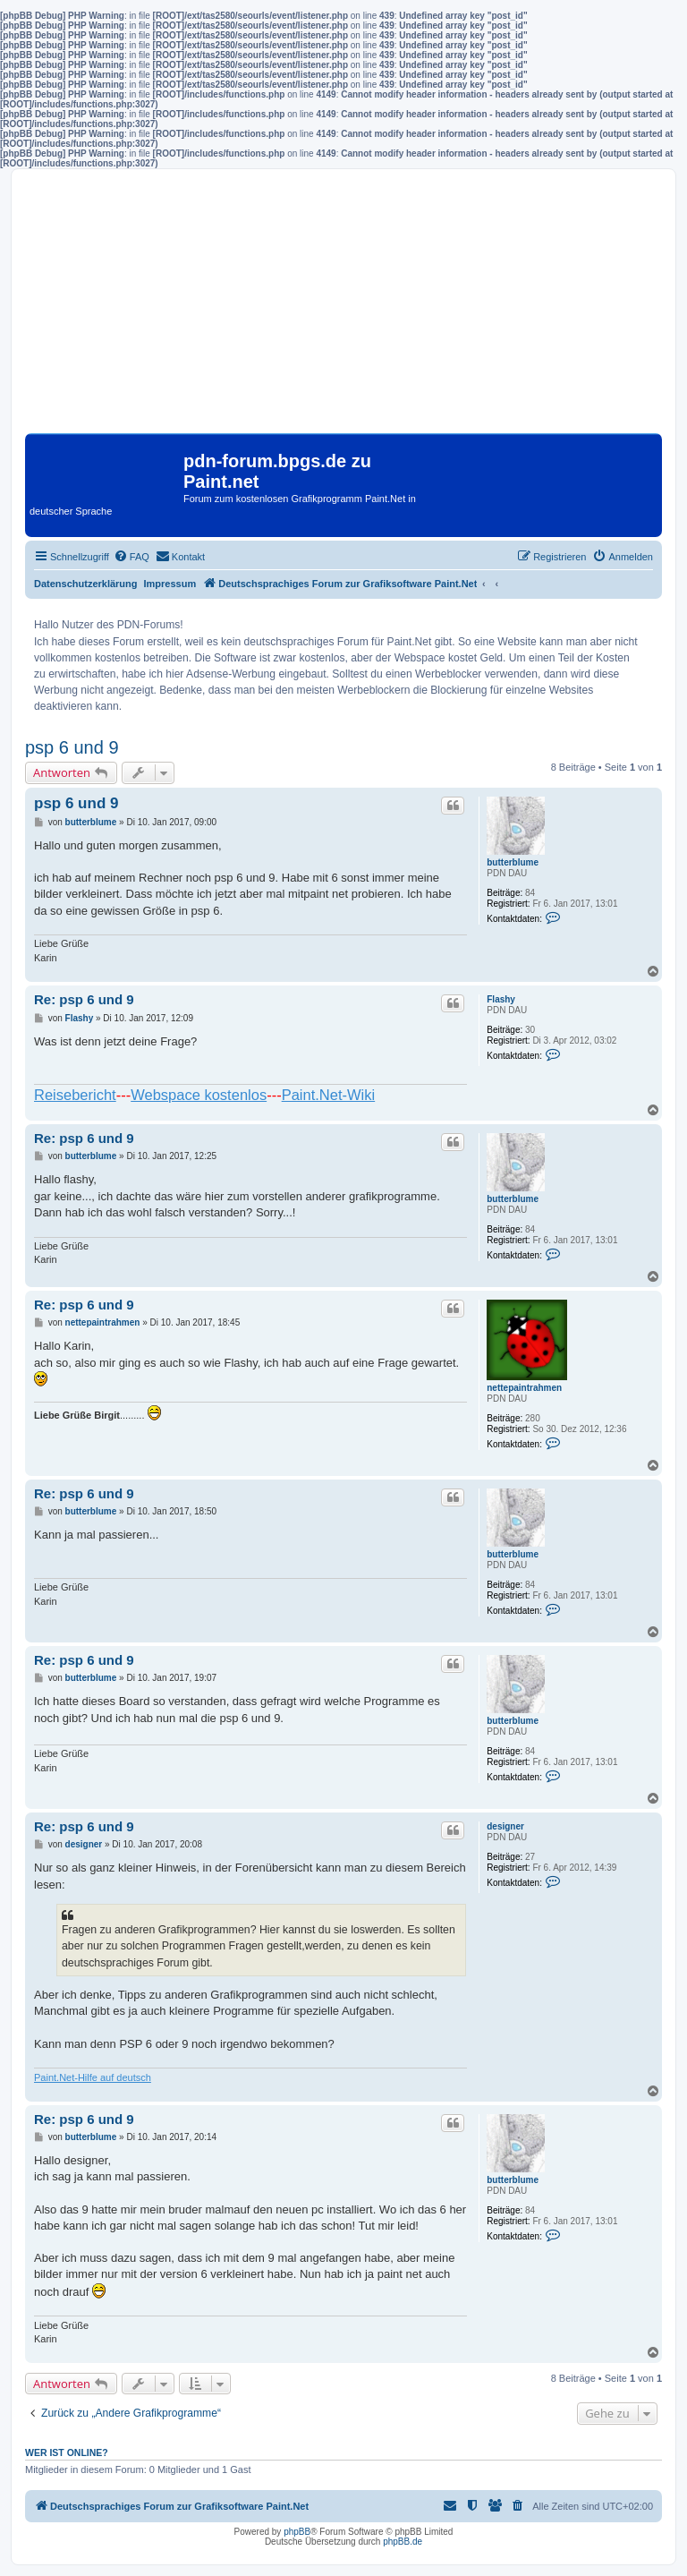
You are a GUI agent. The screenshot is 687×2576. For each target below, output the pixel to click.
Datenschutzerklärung (86, 583)
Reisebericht (75, 1095)
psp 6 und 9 (72, 747)
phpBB (297, 2532)
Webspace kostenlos (199, 1095)
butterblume (513, 862)
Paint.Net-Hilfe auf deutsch (92, 2077)
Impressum (170, 583)
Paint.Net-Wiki (329, 1095)
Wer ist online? (66, 2452)
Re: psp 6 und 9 (84, 999)
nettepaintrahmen (524, 1388)
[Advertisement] (343, 308)
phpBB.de (402, 2541)
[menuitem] (131, 556)
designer (505, 1826)
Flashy (501, 999)
